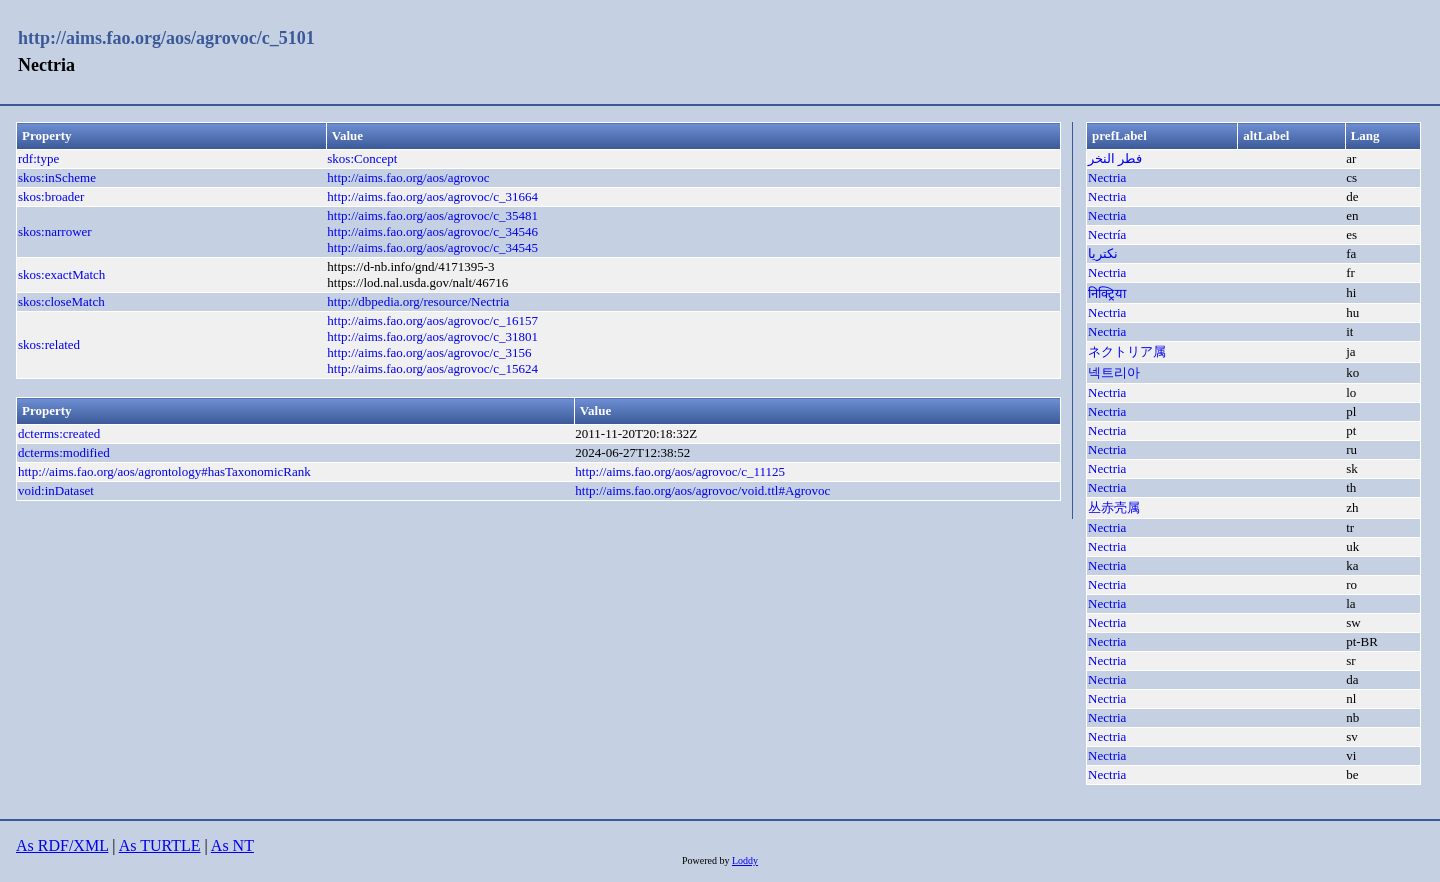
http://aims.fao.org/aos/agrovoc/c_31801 (432, 336)
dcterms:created (59, 433)
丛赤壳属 (1114, 507)
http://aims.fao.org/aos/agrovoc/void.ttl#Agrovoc (702, 490)
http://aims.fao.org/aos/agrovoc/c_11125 (680, 471)
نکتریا (1103, 253)
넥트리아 (1114, 372)
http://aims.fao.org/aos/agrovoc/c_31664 (432, 196)
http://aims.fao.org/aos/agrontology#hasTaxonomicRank (164, 471)
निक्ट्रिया (1107, 293)
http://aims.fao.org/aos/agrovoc (408, 177)
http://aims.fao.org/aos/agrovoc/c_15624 (432, 368)
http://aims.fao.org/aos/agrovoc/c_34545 (432, 247)
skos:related (49, 344)
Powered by (707, 860)
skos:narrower (55, 231)
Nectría (1107, 234)
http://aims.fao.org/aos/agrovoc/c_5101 (166, 38)
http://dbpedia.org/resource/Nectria (418, 301)
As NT (232, 845)
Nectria (1107, 177)
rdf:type (38, 158)
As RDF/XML (62, 845)
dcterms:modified (64, 452)
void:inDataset (56, 490)
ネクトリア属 (1127, 351)
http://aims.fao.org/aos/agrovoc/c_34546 (432, 231)
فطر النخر (1115, 158)
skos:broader (51, 196)
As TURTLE (160, 845)
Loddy (745, 860)
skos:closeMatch (61, 301)
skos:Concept (362, 158)
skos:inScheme (57, 177)
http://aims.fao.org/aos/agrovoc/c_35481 (432, 215)
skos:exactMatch (61, 274)
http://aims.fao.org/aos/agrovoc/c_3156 (429, 352)
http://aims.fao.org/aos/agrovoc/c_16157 (432, 320)
